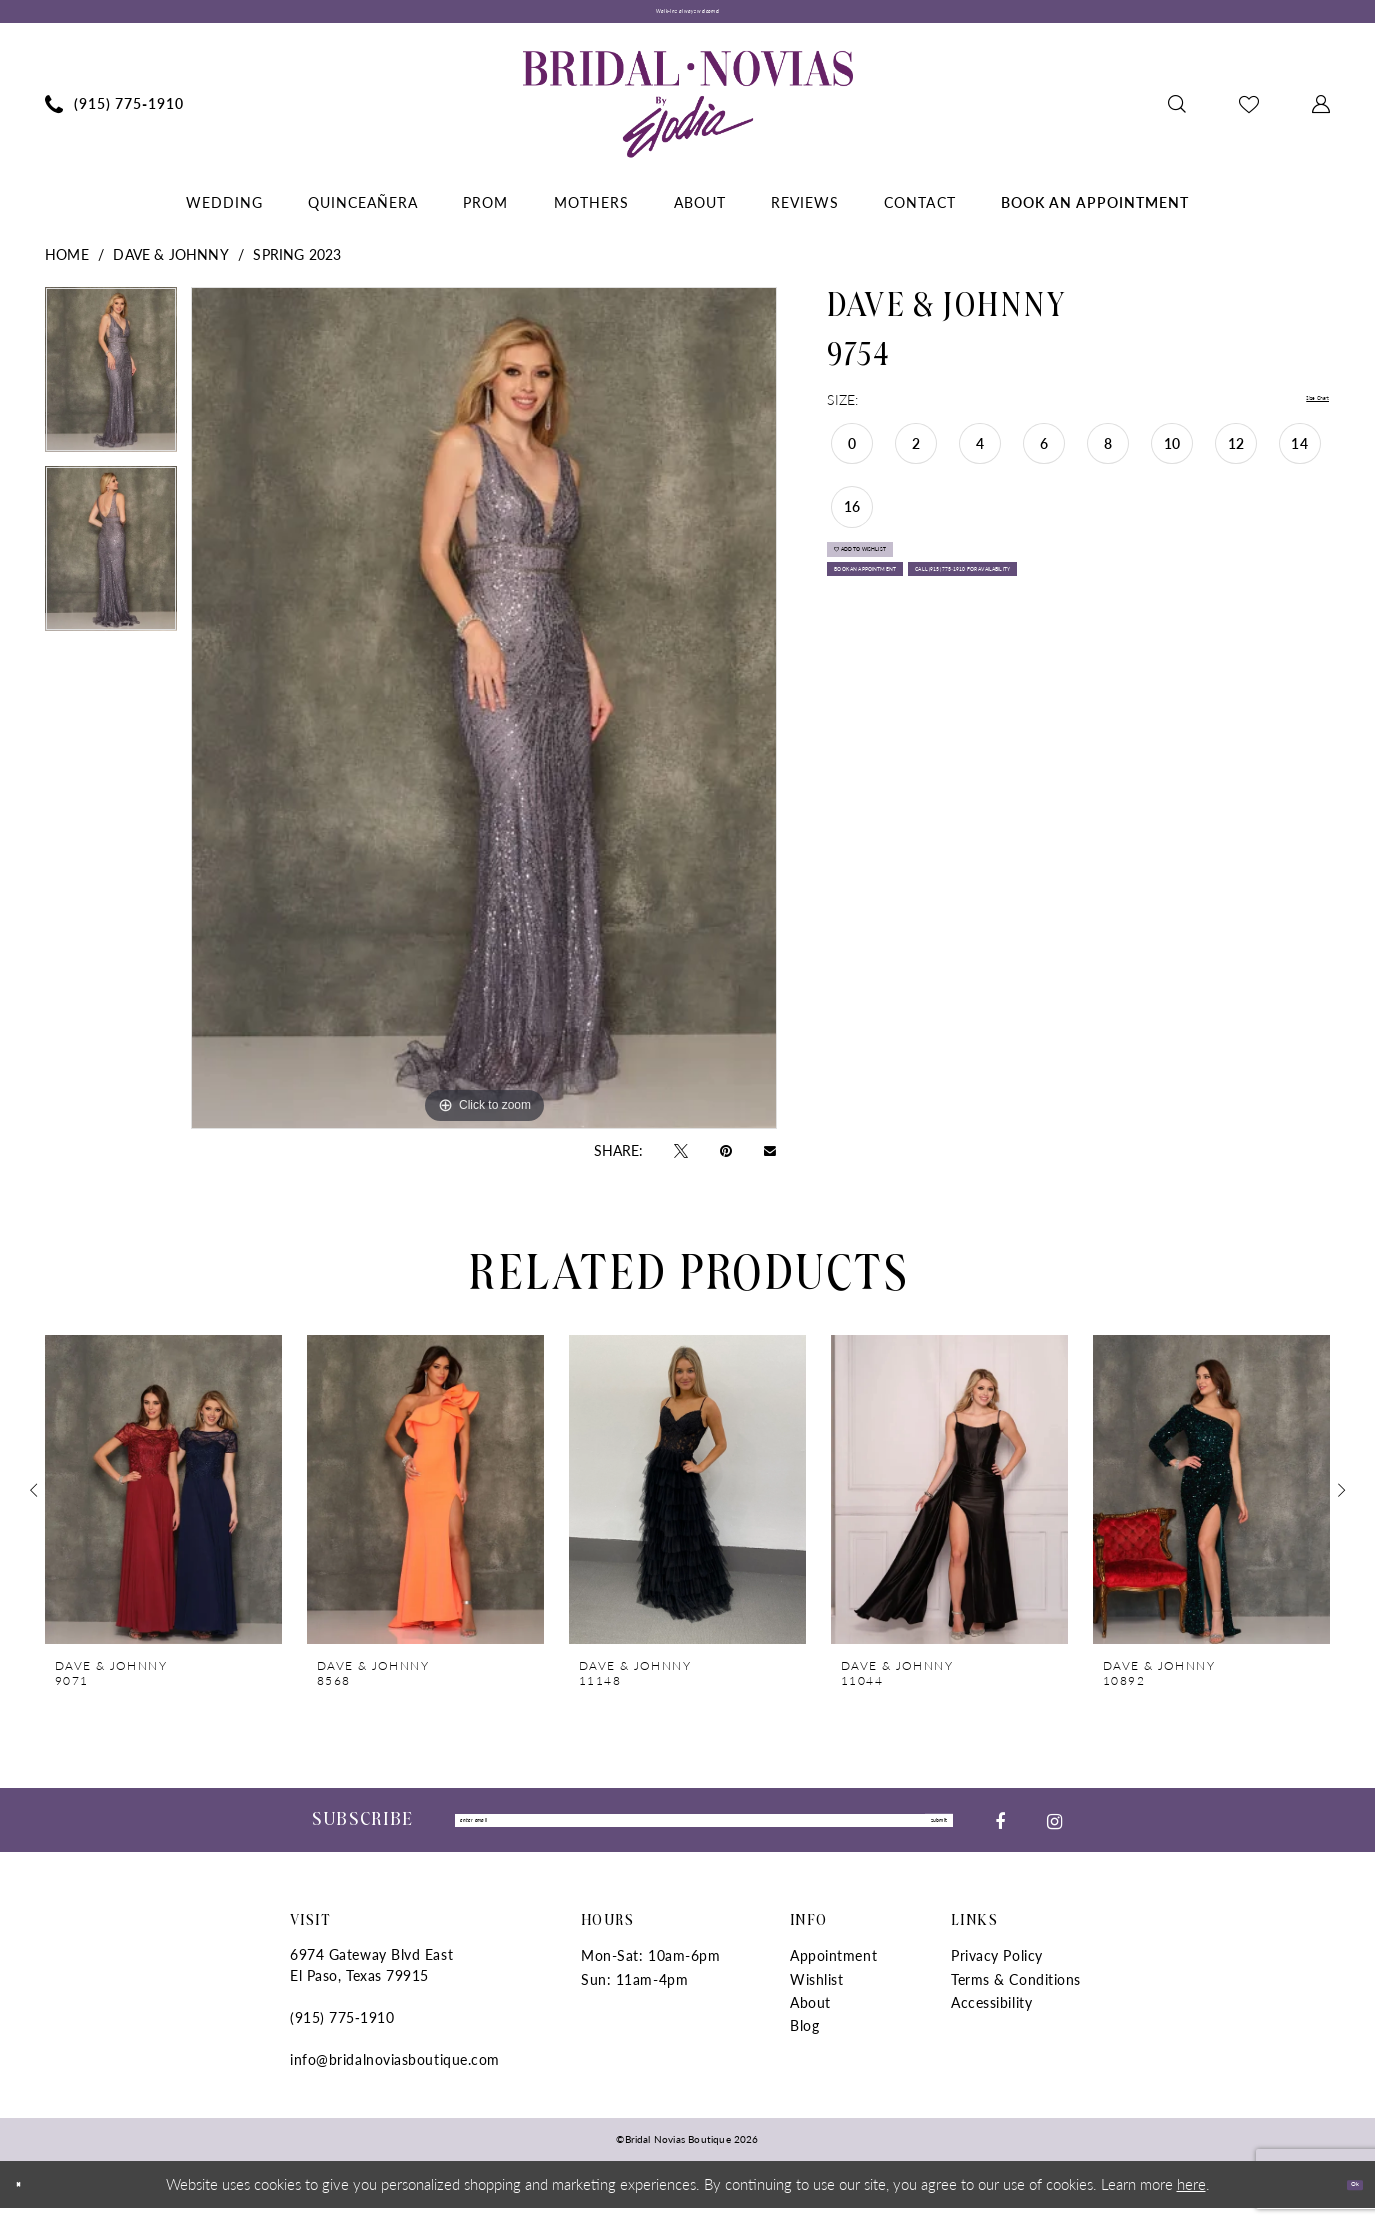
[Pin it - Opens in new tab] (726, 1160)
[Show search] (1177, 114)
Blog (804, 2041)
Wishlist (816, 1994)
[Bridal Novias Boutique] (688, 114)
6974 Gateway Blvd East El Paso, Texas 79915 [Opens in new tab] (371, 1980)
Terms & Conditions (1016, 1994)
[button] (1321, 114)
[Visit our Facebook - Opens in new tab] (1000, 1833)
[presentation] (163, 1500)
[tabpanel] (111, 386)
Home (67, 264)
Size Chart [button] (1297, 410)
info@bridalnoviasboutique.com (395, 2075)
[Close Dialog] (29, 2199)
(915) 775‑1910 (342, 2033)
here (1191, 2198)
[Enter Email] (704, 1833)
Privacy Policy (997, 1971)
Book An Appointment (926, 627)
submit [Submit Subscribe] (919, 1833)
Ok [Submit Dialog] (1342, 2198)
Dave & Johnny (170, 264)
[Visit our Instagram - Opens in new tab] (1054, 1833)
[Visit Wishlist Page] (1249, 114)
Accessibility (991, 2017)
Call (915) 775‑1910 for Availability (972, 675)
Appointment (833, 1971)
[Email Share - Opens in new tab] (770, 1160)
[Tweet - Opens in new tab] (681, 1160)
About (810, 2017)
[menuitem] (115, 114)
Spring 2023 (297, 264)
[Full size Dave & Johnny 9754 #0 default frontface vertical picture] (484, 718)
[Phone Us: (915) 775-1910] (115, 114)
